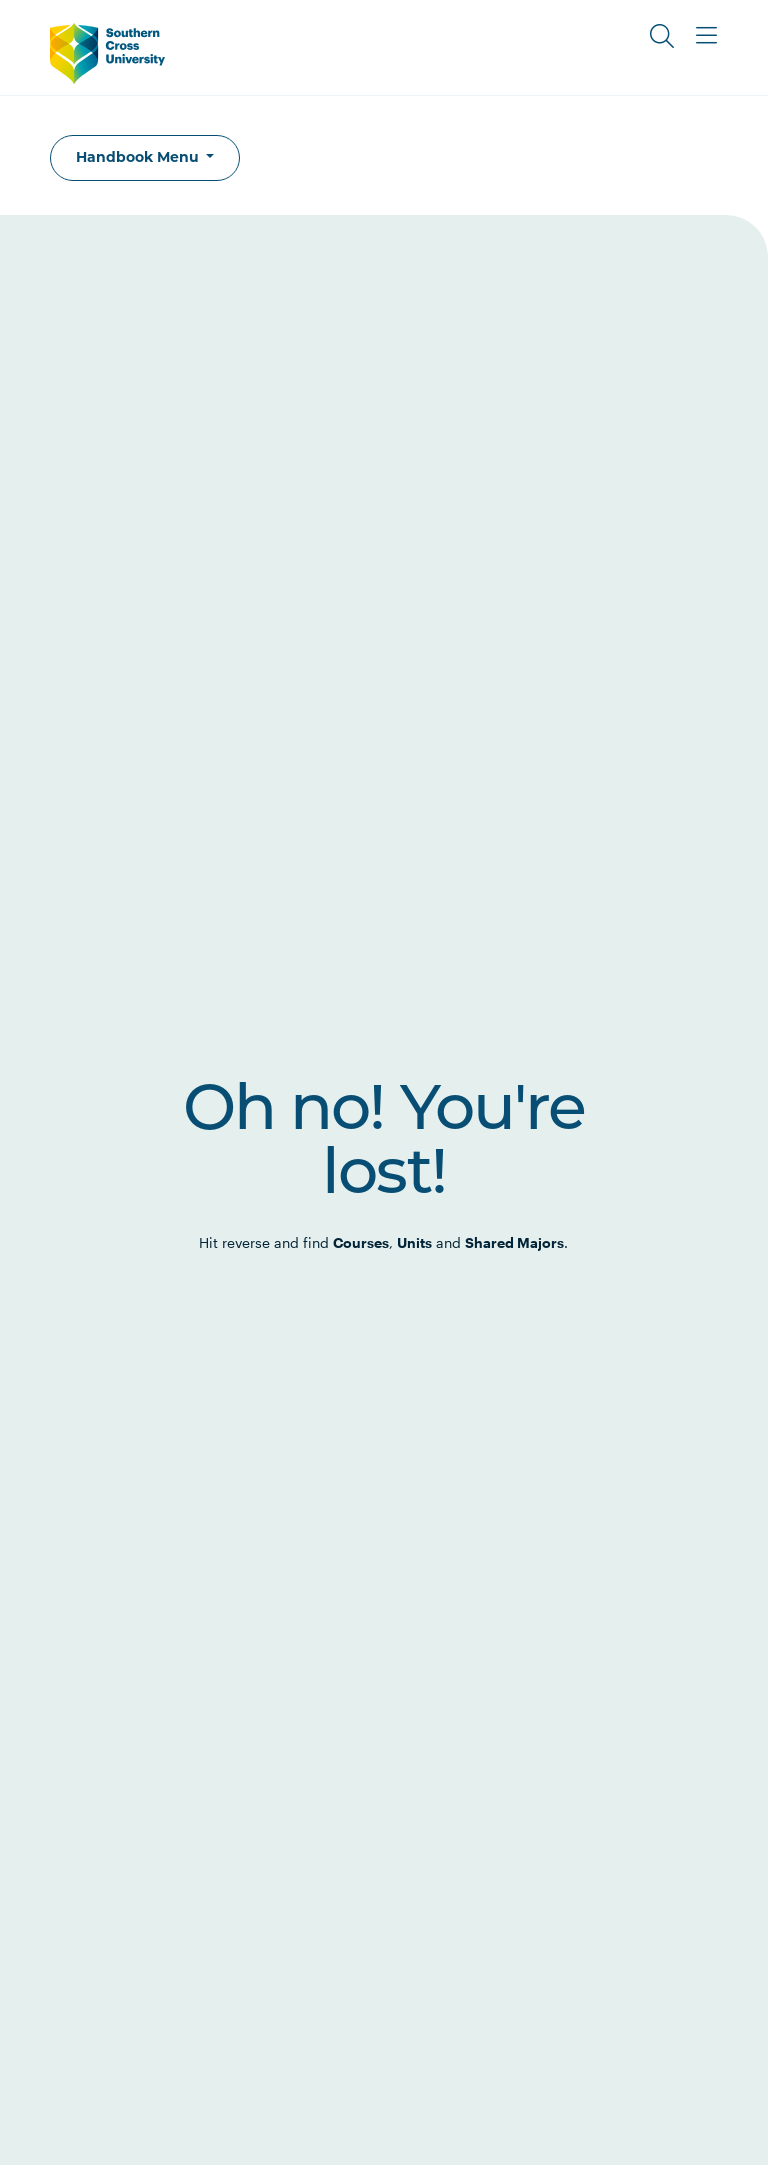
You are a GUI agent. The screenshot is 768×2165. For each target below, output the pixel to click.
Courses (361, 1242)
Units (414, 1242)
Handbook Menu (139, 157)
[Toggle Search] (662, 36)
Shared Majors (514, 1242)
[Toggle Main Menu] (706, 36)
